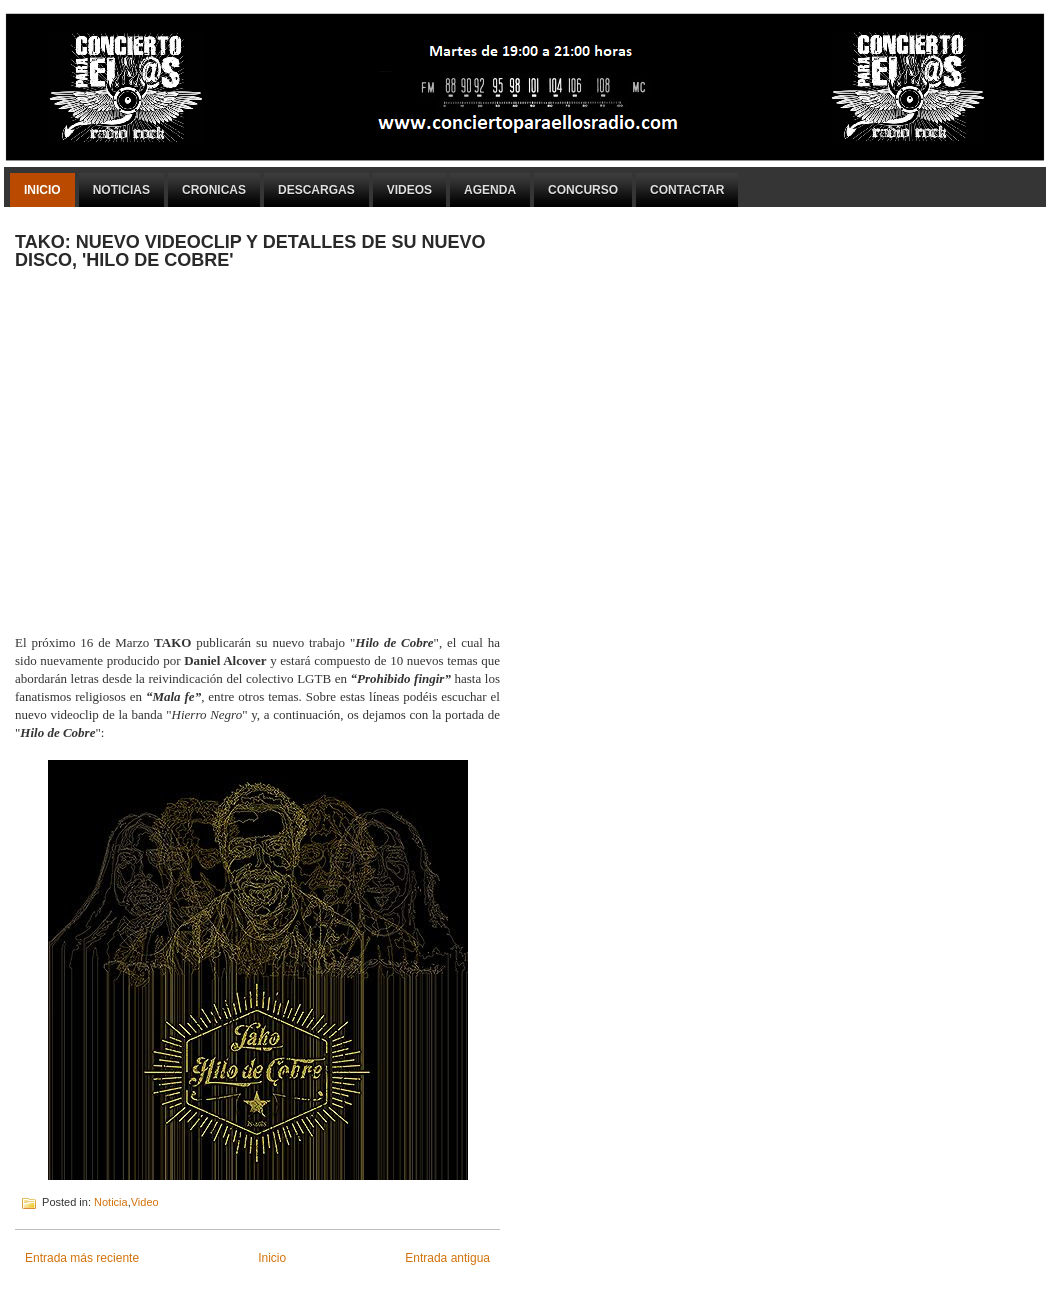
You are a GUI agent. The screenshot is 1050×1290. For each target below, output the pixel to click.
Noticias (121, 190)
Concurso (583, 190)
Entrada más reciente (82, 1258)
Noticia (111, 1202)
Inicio (42, 190)
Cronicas (214, 190)
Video (145, 1202)
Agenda (490, 190)
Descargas (316, 190)
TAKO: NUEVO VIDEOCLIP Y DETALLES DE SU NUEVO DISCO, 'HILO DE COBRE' (250, 251)
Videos (409, 190)
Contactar (687, 190)
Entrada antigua (447, 1258)
